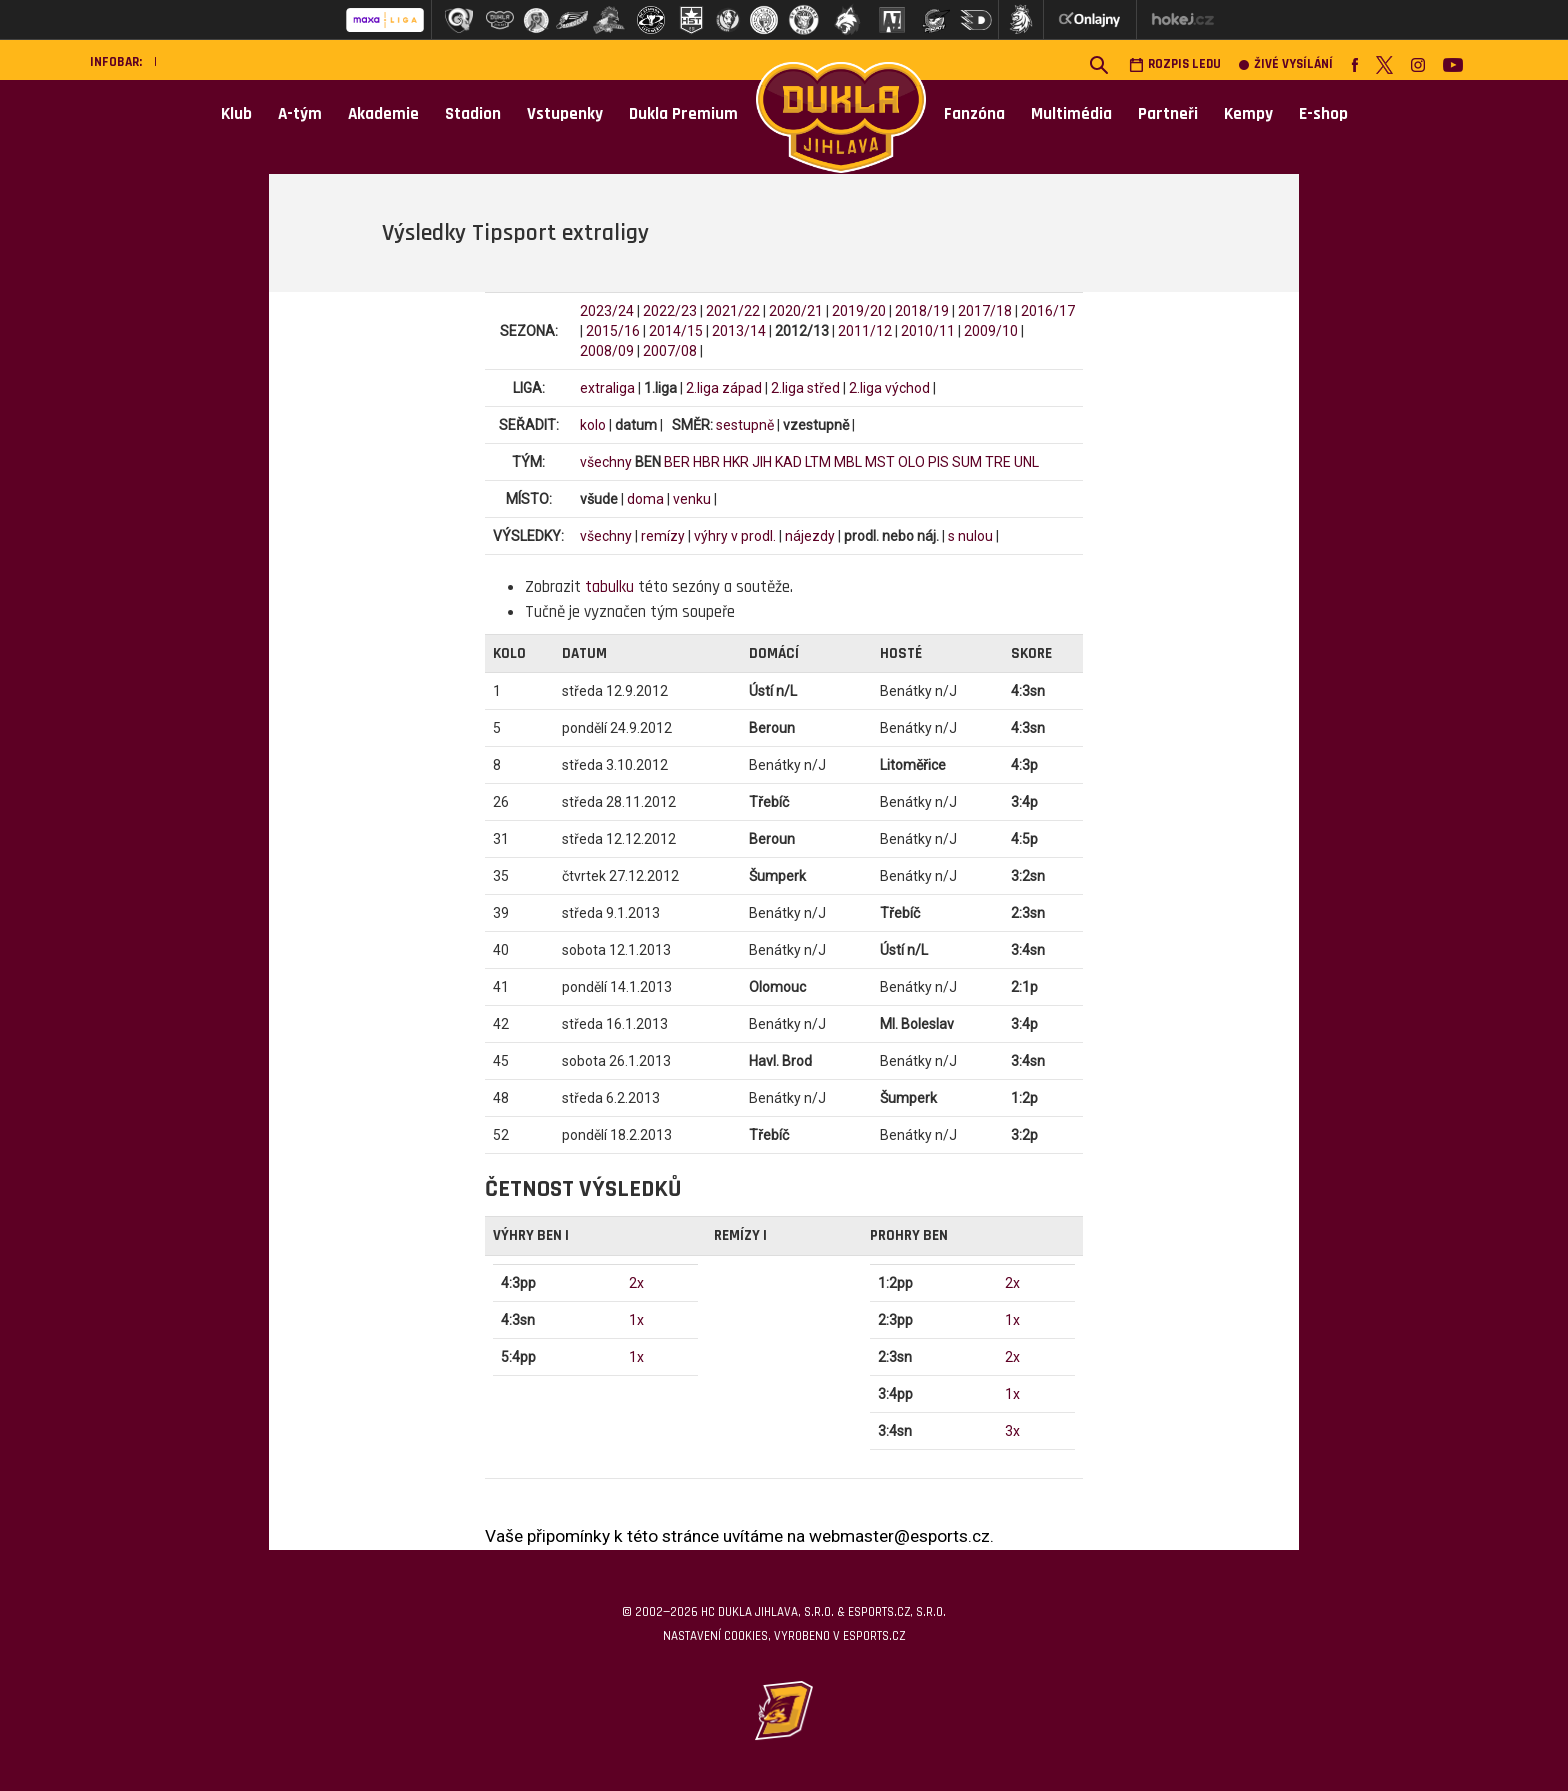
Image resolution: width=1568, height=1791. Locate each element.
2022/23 (670, 311)
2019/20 (859, 311)
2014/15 (676, 331)
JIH (762, 462)
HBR (706, 462)
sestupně (745, 425)
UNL (1026, 462)
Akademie (383, 114)
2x (636, 1283)
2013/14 (739, 331)
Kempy (1248, 114)
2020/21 (796, 311)
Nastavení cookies (715, 1636)
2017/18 (985, 311)
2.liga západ (724, 388)
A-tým (300, 114)
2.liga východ (889, 388)
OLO (911, 462)
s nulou (970, 536)
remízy (663, 536)
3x (1012, 1431)
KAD (788, 462)
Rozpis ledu (1175, 64)
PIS (938, 462)
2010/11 (928, 331)
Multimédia (1071, 114)
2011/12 (865, 331)
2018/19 (922, 311)
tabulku (609, 587)
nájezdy (810, 536)
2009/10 (991, 331)
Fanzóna (974, 114)
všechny (606, 462)
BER (677, 462)
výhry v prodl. (735, 536)
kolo (593, 425)
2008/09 (607, 351)
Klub (236, 114)
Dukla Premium (683, 114)
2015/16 (613, 331)
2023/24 (607, 311)
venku (692, 499)
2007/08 (670, 351)
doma (645, 499)
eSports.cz (874, 1636)
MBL (848, 462)
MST (880, 462)
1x (636, 1320)
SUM (967, 462)
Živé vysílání (1286, 64)
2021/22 (733, 311)
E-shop (1323, 114)
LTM (818, 462)
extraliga (607, 388)
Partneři (1168, 114)
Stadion (473, 114)
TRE (998, 462)
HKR (736, 462)
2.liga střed (805, 388)
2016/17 (1048, 311)
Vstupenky (565, 114)
